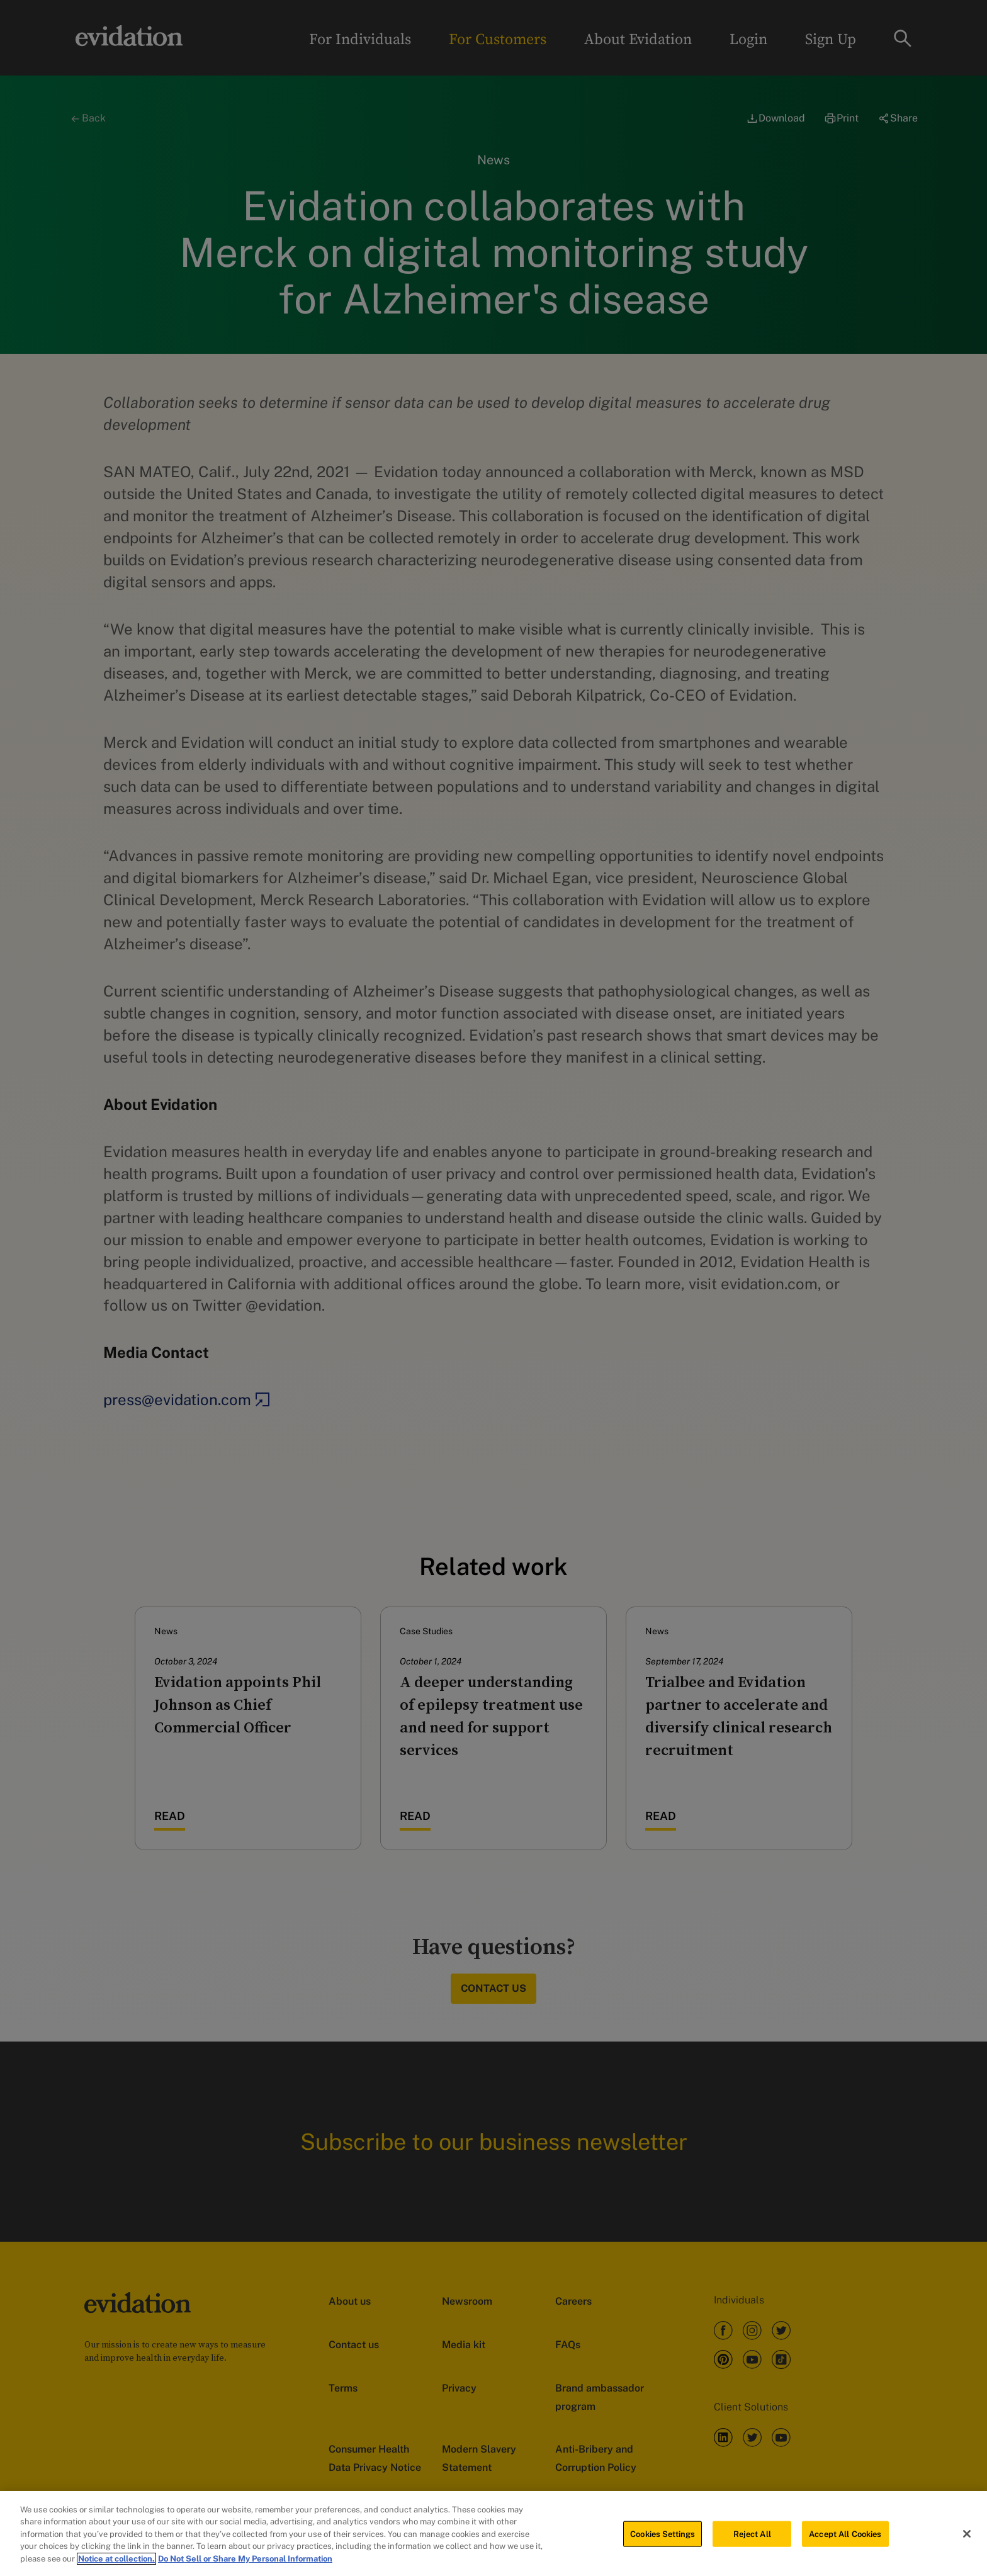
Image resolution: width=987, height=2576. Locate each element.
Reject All (752, 2538)
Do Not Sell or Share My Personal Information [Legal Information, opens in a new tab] (245, 2562)
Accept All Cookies (845, 2538)
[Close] (967, 2537)
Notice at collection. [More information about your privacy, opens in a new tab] (116, 2562)
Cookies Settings (662, 2538)
